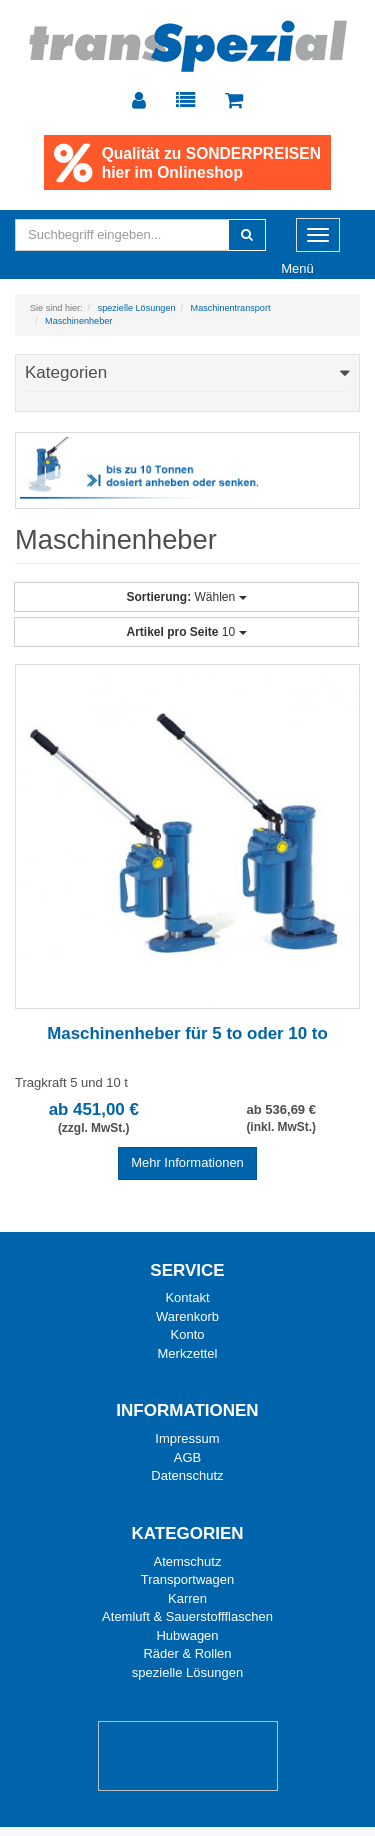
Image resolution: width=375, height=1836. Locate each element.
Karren (187, 1598)
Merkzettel (188, 1353)
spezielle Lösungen (187, 1672)
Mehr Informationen (187, 1162)
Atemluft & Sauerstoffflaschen (187, 1617)
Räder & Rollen (187, 1654)
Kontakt (187, 1298)
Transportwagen (187, 1580)
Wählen (186, 597)
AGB (187, 1457)
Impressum (187, 1439)
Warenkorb (187, 1316)
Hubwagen (187, 1635)
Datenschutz (187, 1476)
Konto (188, 1335)
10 (186, 632)
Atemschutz (188, 1561)
